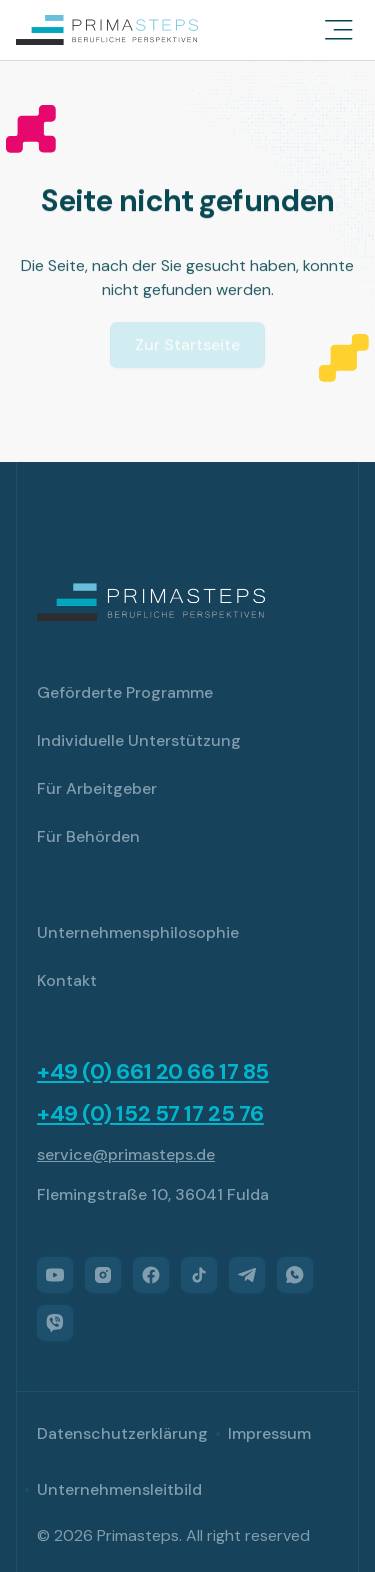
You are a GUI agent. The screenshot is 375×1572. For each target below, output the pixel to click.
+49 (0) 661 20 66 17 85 (153, 1072)
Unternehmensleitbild (119, 1489)
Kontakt (67, 980)
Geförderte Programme (125, 692)
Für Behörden (88, 836)
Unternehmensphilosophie (138, 932)
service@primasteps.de (126, 1154)
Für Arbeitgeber (97, 788)
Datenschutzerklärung (122, 1433)
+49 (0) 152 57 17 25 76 (150, 1114)
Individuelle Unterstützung (139, 740)
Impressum (269, 1433)
